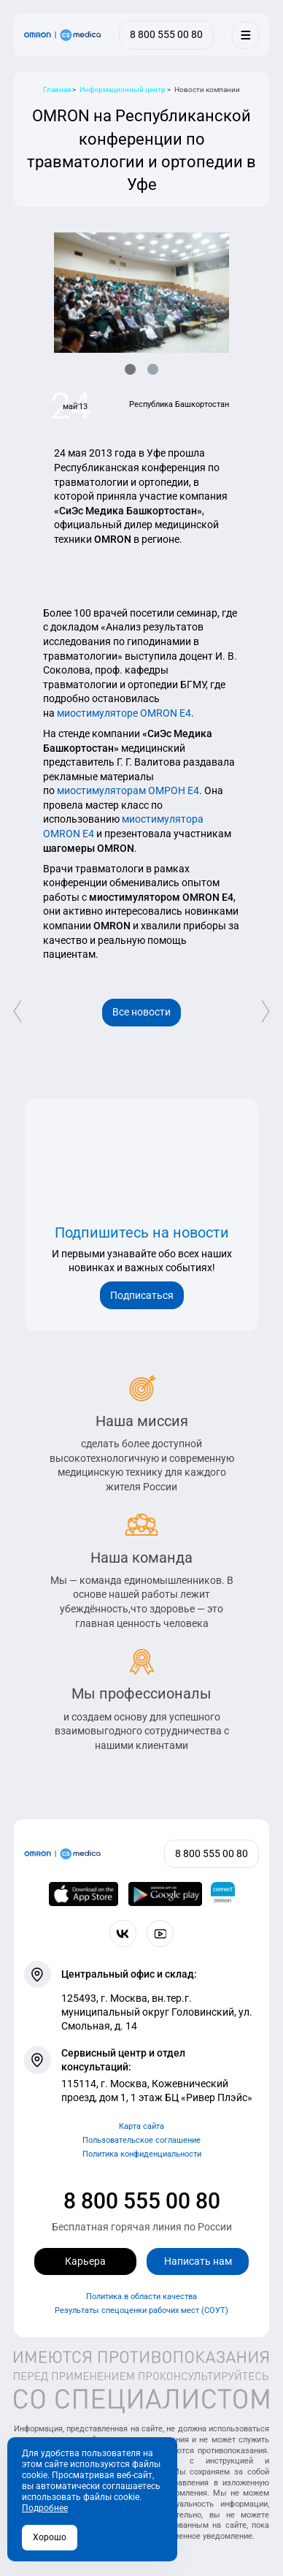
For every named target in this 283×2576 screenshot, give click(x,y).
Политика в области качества (141, 2296)
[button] (130, 369)
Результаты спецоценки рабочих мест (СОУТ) (141, 2310)
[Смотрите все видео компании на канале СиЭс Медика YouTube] (160, 1933)
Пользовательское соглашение (141, 2140)
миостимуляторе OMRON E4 (124, 713)
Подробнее (45, 2508)
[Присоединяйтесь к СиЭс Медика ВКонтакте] (122, 1933)
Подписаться (142, 1295)
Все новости (141, 1012)
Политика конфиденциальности (141, 2154)
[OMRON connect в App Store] (84, 1894)
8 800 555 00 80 (141, 2201)
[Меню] (245, 34)
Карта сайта (141, 2126)
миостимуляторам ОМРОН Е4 (128, 790)
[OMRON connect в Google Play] (165, 1894)
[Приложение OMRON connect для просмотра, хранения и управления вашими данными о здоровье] (223, 1894)
